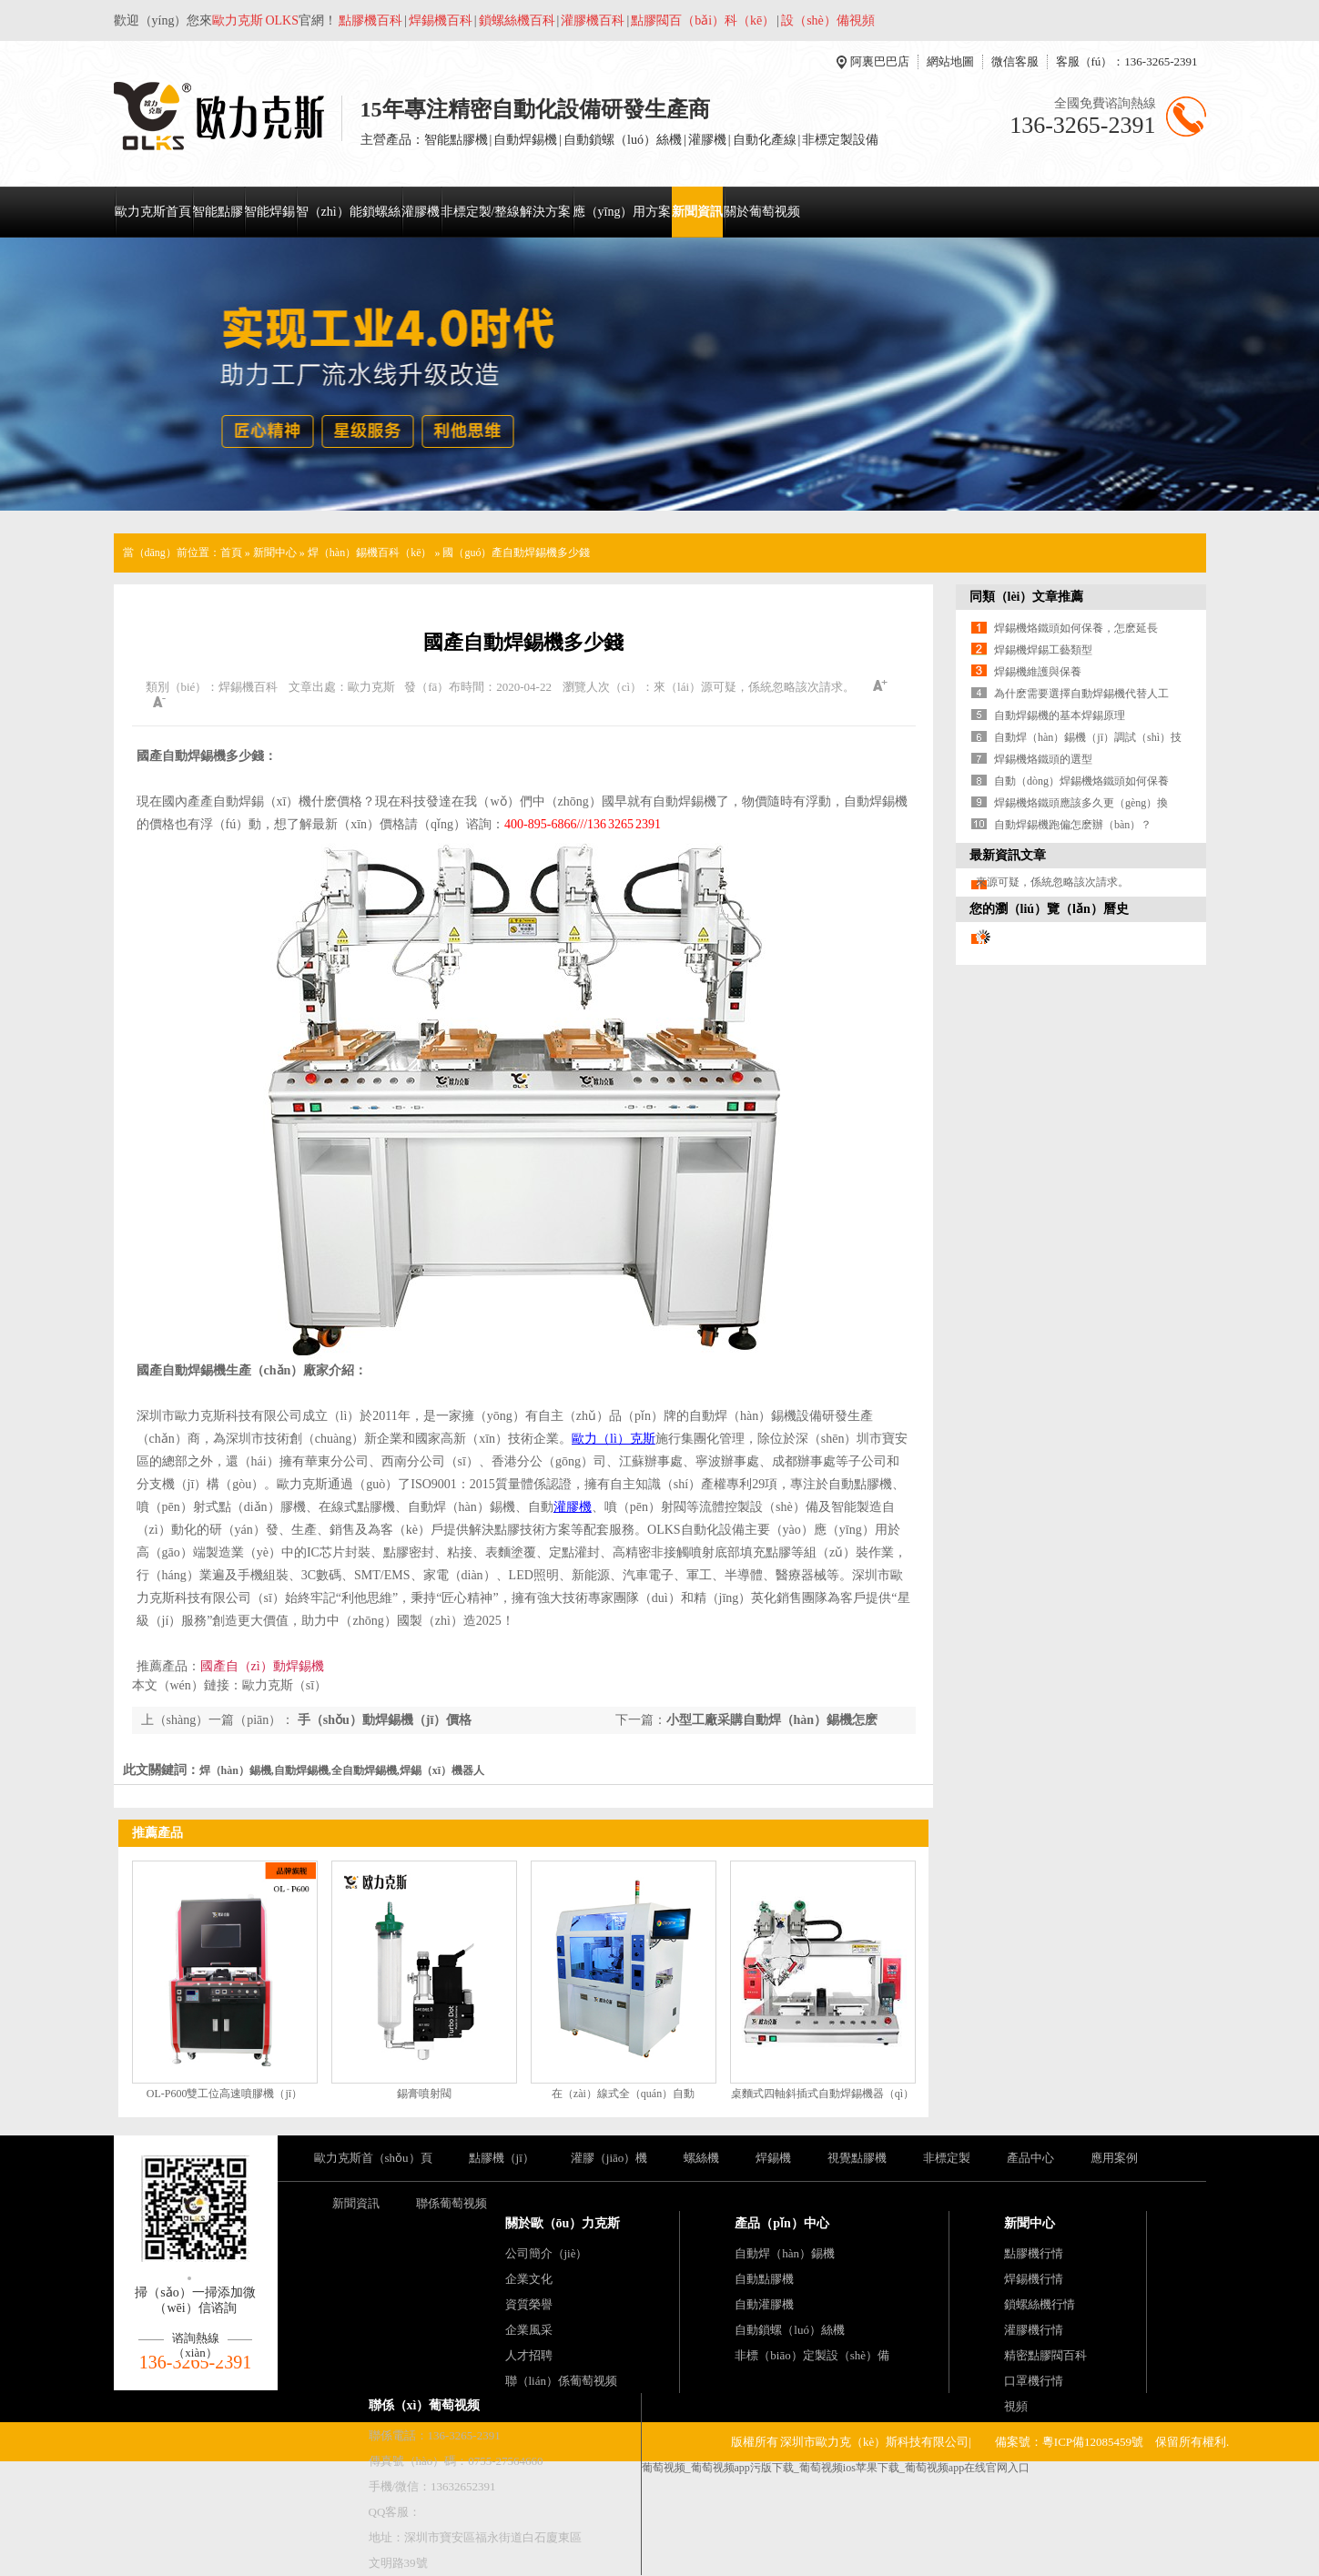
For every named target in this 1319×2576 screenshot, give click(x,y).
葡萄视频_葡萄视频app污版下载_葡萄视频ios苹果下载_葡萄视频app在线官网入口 (836, 2467)
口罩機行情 (1033, 2381)
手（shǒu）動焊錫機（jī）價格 (383, 1720)
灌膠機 (420, 211)
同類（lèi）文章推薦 (1026, 596)
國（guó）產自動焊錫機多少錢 (516, 552)
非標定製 (946, 2158)
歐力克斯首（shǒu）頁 (373, 2158)
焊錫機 (773, 2158)
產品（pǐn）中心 (782, 2223)
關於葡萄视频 (762, 211)
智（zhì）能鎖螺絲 (348, 211)
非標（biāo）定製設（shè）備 (812, 2355)
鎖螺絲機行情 (1039, 2304)
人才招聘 (529, 2355)
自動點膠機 (764, 2279)
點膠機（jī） (501, 2158)
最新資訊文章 (1007, 855)
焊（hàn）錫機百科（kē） (370, 552)
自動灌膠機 (764, 2304)
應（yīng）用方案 (622, 211)
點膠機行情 (1033, 2253)
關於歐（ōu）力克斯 (563, 2223)
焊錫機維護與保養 (1037, 671)
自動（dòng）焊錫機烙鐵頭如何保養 (1081, 781)
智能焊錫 (269, 211)
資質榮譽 (529, 2304)
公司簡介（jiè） (546, 2253)
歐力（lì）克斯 (613, 1438)
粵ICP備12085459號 (1092, 2442)
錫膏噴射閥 (424, 2093)
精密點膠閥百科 (1045, 2355)
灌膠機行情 (1033, 2330)
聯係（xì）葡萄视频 (425, 2405)
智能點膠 (217, 211)
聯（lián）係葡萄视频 (561, 2381)
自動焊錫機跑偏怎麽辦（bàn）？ (1073, 824)
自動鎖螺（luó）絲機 (790, 2330)
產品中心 (1030, 2158)
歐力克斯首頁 (153, 211)
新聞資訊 (697, 211)
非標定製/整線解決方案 (506, 211)
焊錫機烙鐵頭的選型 (1043, 759)
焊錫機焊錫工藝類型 (1043, 650)
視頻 (1016, 2406)
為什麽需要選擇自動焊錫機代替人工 (1081, 693)
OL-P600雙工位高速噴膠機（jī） (224, 2093)
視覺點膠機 (857, 2158)
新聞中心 (275, 552)
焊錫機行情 (1033, 2279)
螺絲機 (701, 2158)
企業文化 (529, 2279)
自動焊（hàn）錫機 (785, 2253)
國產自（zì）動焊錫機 (262, 1666)
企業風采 (529, 2330)
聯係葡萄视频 (451, 2203)
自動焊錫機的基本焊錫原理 (1059, 715)
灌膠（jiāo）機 (609, 2158)
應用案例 (1114, 2158)
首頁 (231, 552)
